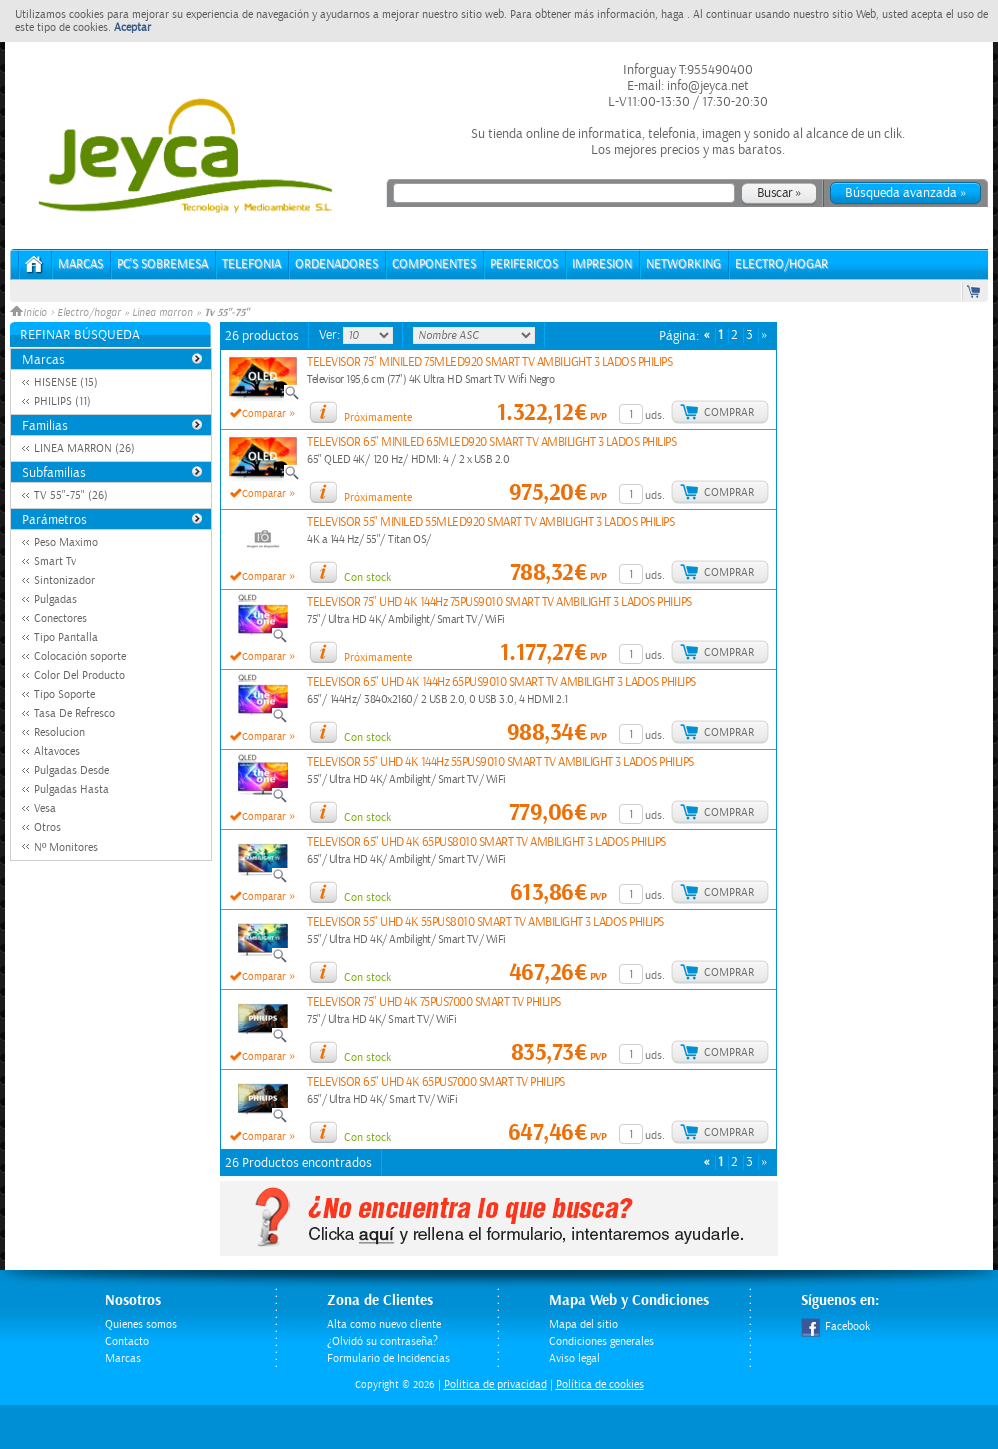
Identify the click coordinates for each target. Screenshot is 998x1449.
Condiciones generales (601, 1341)
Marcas (80, 264)
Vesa (45, 808)
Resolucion (59, 732)
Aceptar (132, 27)
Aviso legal (574, 1358)
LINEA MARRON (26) (84, 448)
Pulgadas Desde (71, 770)
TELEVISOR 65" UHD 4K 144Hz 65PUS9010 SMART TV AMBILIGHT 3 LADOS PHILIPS (501, 682)
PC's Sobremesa (162, 264)
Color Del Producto (79, 675)
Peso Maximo (66, 542)
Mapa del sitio (583, 1324)
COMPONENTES (434, 264)
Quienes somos (141, 1324)
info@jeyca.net (706, 86)
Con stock (367, 577)
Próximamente (378, 417)
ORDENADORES (336, 264)
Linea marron (162, 313)
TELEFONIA (251, 264)
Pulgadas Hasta (71, 789)
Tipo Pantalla (66, 637)
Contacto (127, 1341)
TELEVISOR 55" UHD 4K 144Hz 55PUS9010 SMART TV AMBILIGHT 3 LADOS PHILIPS (500, 762)
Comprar (729, 412)
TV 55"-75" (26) (71, 495)
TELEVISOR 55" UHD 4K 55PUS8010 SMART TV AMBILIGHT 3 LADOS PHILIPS (485, 922)
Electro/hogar (89, 313)
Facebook (835, 1326)
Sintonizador (64, 580)
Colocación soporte (80, 656)
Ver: (331, 335)
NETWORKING (683, 264)
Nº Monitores (66, 847)
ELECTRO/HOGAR (781, 264)
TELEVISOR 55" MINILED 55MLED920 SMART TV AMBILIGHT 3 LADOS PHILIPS (490, 522)
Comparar (264, 414)
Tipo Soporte (64, 694)
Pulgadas (55, 599)
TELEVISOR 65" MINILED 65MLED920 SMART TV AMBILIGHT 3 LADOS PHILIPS (491, 442)
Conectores (60, 618)
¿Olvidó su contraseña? (382, 1341)
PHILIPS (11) (62, 401)
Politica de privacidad (495, 1384)
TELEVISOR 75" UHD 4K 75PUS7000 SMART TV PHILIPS (434, 1002)
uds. (655, 415)
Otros (47, 827)
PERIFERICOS (524, 264)
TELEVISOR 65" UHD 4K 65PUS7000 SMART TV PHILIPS (436, 1082)
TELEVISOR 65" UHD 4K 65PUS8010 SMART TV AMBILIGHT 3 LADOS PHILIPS (486, 842)
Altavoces (57, 751)
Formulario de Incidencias (388, 1358)
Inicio (30, 313)
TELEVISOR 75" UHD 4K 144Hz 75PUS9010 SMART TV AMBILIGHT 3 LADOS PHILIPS (499, 602)
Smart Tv (55, 561)
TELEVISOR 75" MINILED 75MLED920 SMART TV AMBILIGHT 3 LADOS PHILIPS (489, 362)
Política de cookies (600, 1384)
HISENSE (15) (66, 382)
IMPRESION (602, 264)
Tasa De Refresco (74, 713)
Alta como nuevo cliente (384, 1324)
